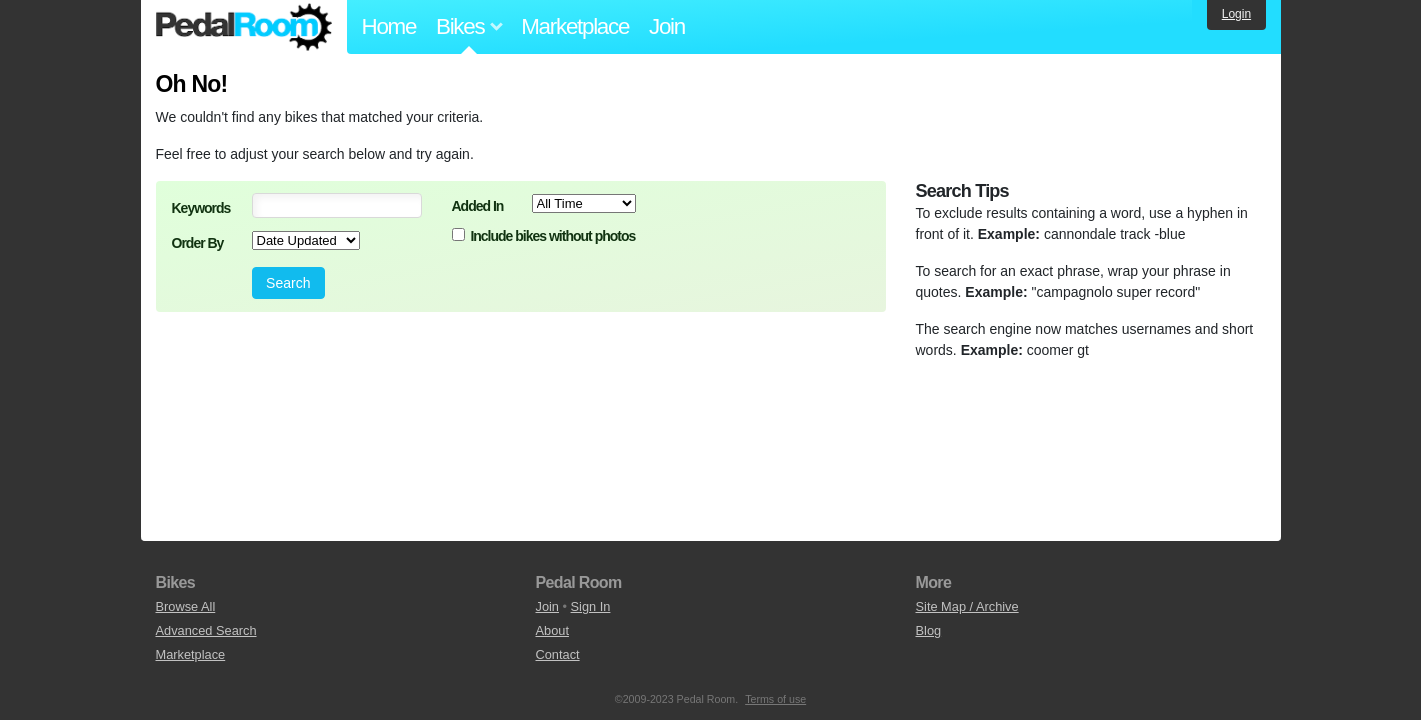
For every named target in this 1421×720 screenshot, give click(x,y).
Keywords (201, 208)
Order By (198, 243)
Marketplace (575, 26)
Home (389, 26)
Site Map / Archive (967, 606)
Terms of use (775, 699)
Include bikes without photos (552, 236)
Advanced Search (206, 630)
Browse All (186, 606)
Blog (929, 630)
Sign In (591, 606)
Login (1236, 14)
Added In (478, 206)
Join (667, 26)
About (552, 630)
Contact (558, 654)
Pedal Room (244, 27)
